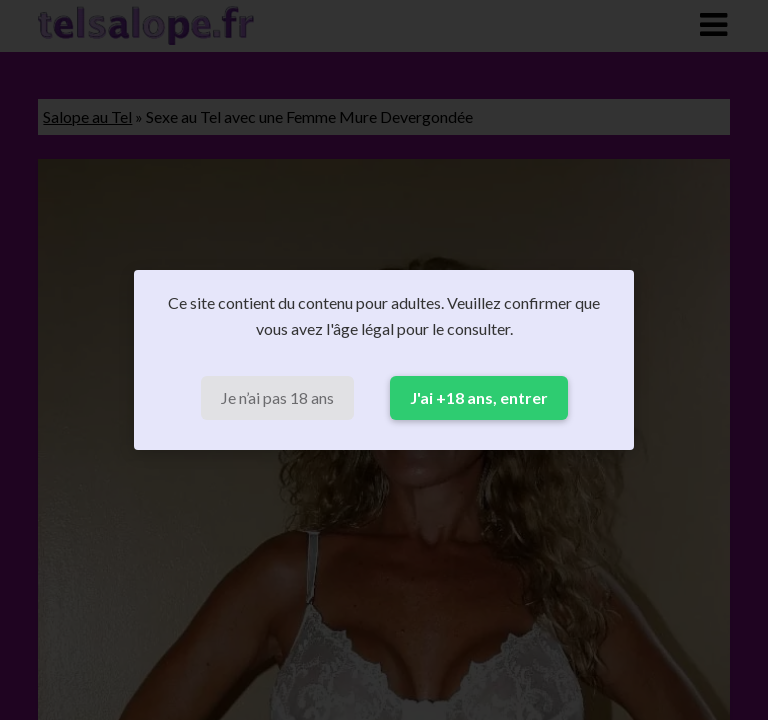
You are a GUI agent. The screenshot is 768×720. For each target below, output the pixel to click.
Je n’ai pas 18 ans (277, 397)
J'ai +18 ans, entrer (479, 397)
